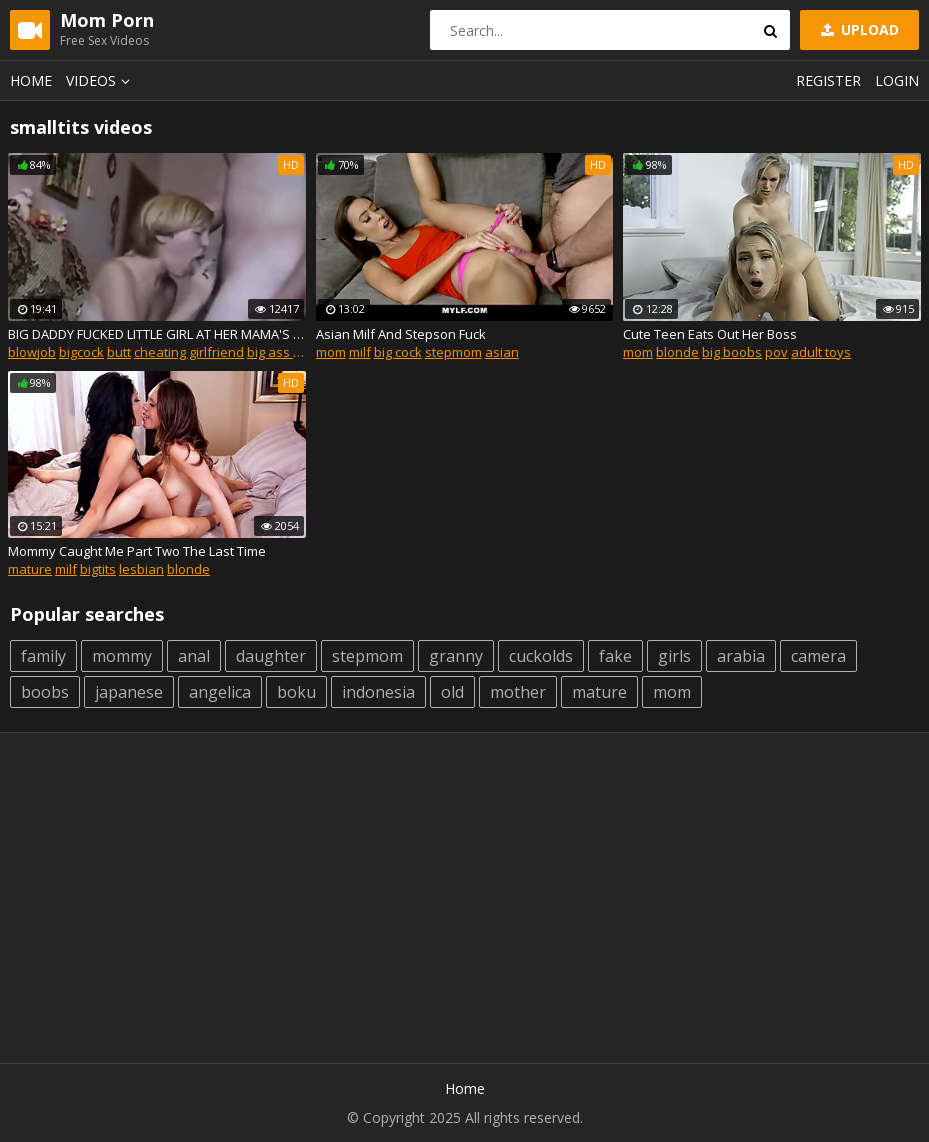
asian (502, 352)
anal (194, 656)
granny (456, 656)
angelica (220, 692)
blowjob (32, 352)
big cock (398, 352)
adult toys (821, 352)
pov (776, 352)
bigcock (81, 352)
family (43, 656)
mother (518, 692)
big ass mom (285, 352)
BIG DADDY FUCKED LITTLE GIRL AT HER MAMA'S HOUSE (157, 334)
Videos (101, 80)
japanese (129, 692)
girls (674, 656)
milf (360, 352)
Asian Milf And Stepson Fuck (401, 334)
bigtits (98, 569)
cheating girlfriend (189, 352)
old (452, 692)
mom (331, 352)
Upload (858, 29)
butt (119, 352)
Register (828, 80)
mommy (122, 656)
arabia (741, 656)
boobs (45, 692)
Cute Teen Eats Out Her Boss (710, 334)
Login (897, 80)
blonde (677, 352)
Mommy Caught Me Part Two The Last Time (137, 551)
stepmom (453, 352)
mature (30, 569)
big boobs (732, 352)
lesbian (141, 569)
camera (818, 656)
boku (296, 692)
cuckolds (541, 656)
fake (615, 656)
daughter (271, 656)
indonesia (378, 692)
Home (31, 80)
